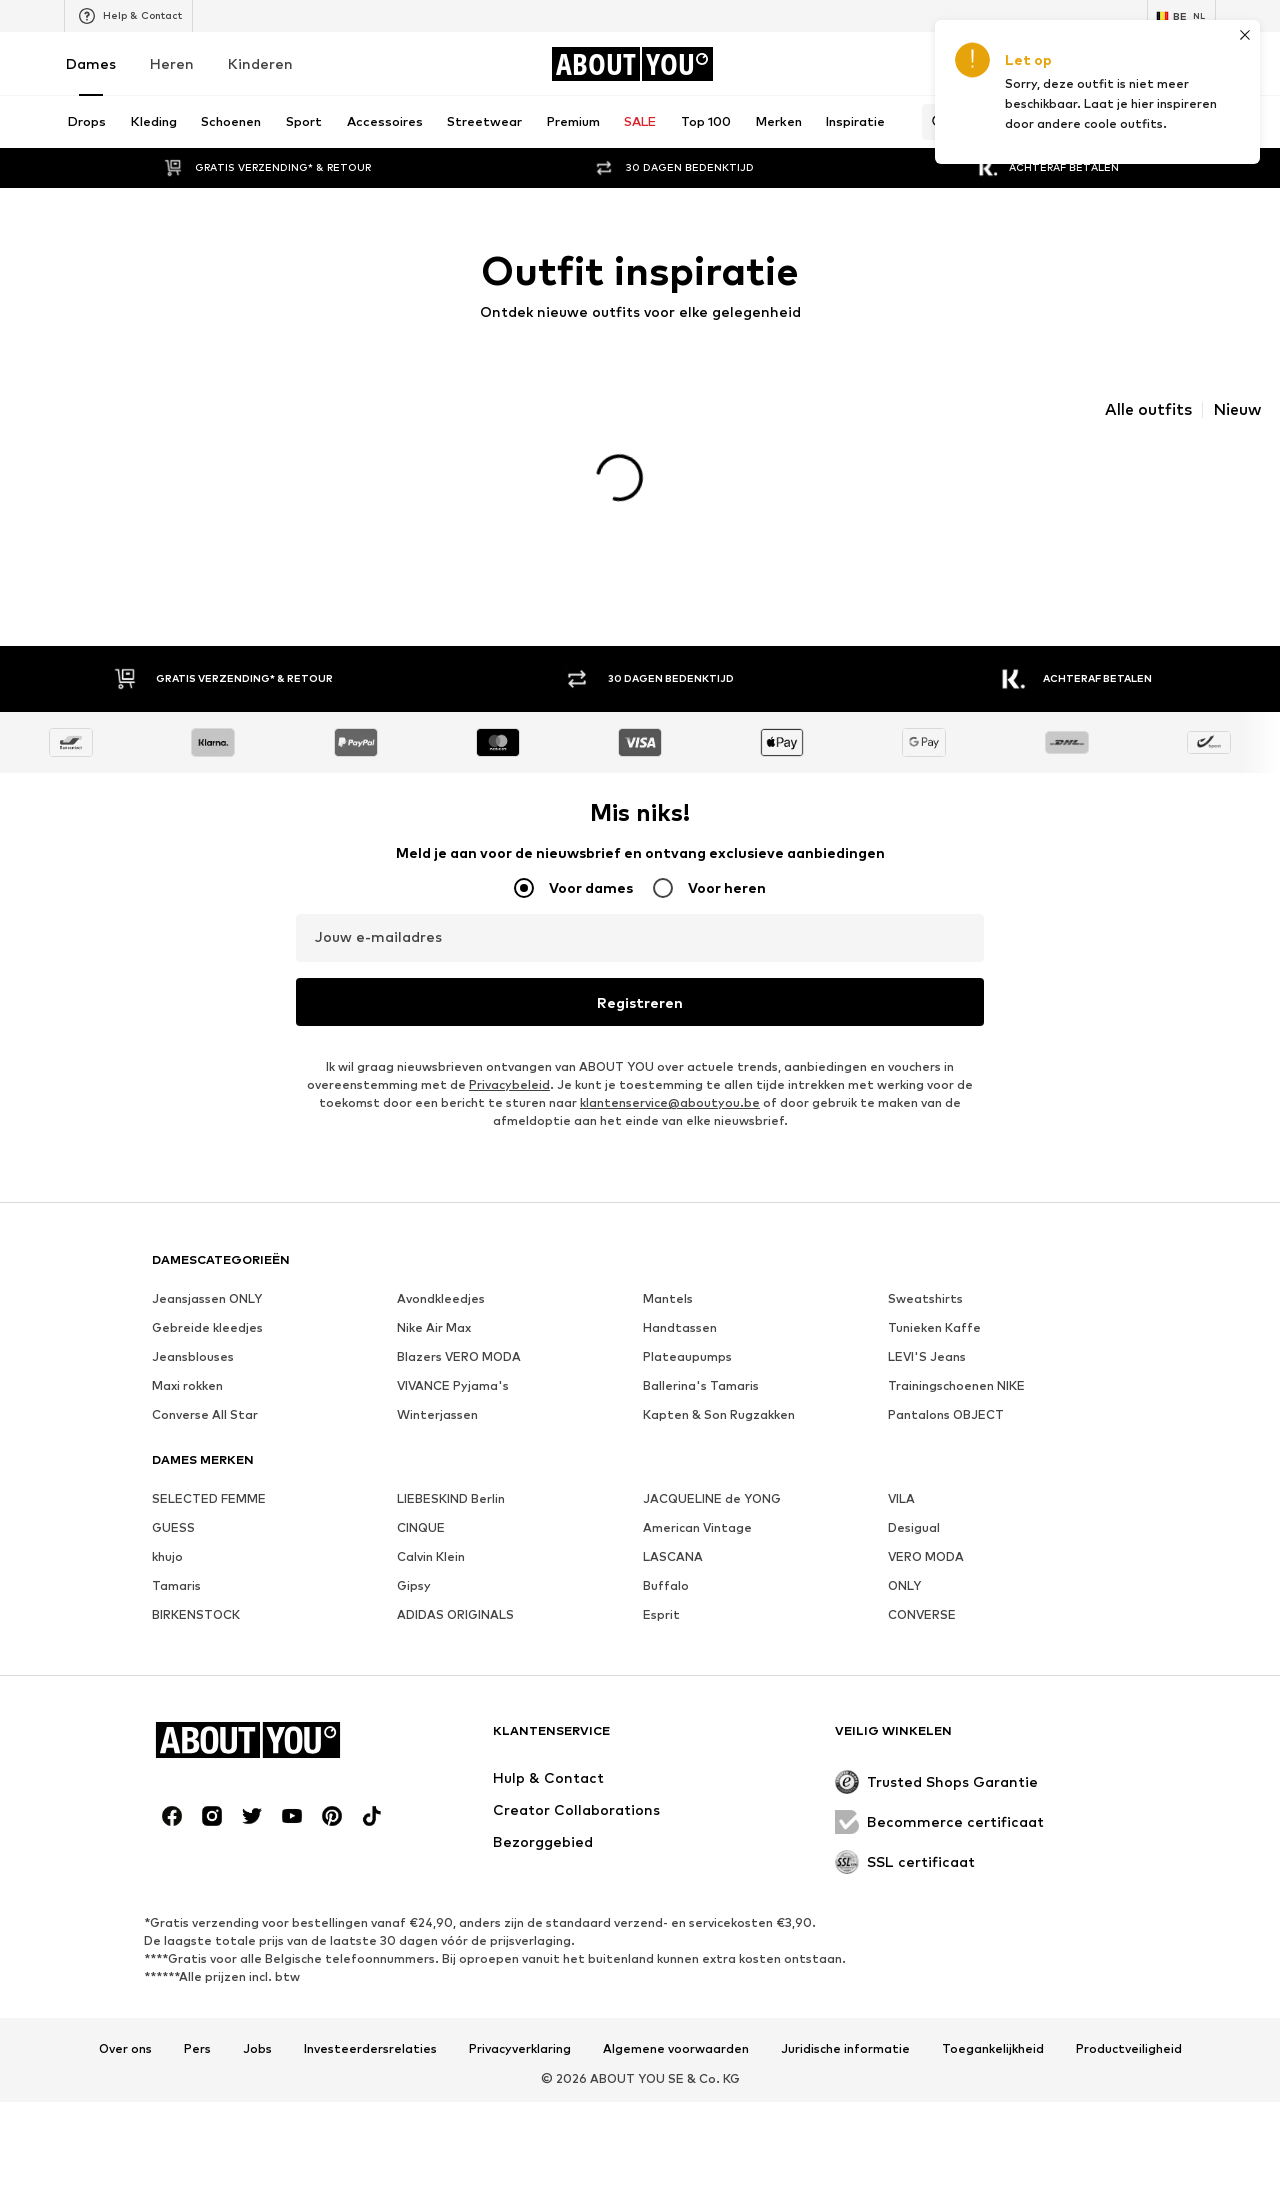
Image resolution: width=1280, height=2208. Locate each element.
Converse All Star (205, 1381)
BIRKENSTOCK (196, 1581)
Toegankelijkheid (993, 2016)
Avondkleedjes (441, 1265)
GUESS (173, 1494)
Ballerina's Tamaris (701, 1352)
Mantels (668, 1265)
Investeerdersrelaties (370, 2016)
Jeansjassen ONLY (207, 1265)
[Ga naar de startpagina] (632, 64)
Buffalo (666, 1552)
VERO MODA (926, 1523)
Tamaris (176, 1552)
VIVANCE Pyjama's (453, 1352)
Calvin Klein (431, 1523)
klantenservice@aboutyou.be (670, 1069)
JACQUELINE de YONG (712, 1465)
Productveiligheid (1129, 2016)
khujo (167, 1523)
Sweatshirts (925, 1265)
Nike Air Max (434, 1294)
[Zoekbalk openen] (934, 122)
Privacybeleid (509, 1051)
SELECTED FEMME (209, 1465)
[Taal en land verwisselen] (1181, 16)
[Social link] (172, 1783)
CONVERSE (922, 1581)
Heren (172, 63)
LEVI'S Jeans (927, 1323)
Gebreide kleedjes (207, 1294)
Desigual (914, 1494)
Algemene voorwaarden (676, 2016)
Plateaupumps (687, 1323)
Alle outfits (1148, 410)
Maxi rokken (187, 1352)
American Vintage (697, 1494)
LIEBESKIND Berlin (451, 1465)
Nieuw (1237, 410)
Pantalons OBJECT (946, 1381)
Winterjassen (437, 1381)
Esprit (661, 1581)
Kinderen (260, 63)
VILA (901, 1465)
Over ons (125, 2016)
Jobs (257, 2016)
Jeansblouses (193, 1323)
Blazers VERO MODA (459, 1323)
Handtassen (680, 1294)
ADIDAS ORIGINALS (455, 1581)
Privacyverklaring (520, 2016)
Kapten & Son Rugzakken (719, 1381)
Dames (91, 63)
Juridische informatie (845, 2016)
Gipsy (414, 1552)
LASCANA (673, 1523)
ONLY (904, 1552)
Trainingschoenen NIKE (956, 1352)
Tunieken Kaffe (934, 1294)
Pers (197, 2016)
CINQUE (421, 1494)
